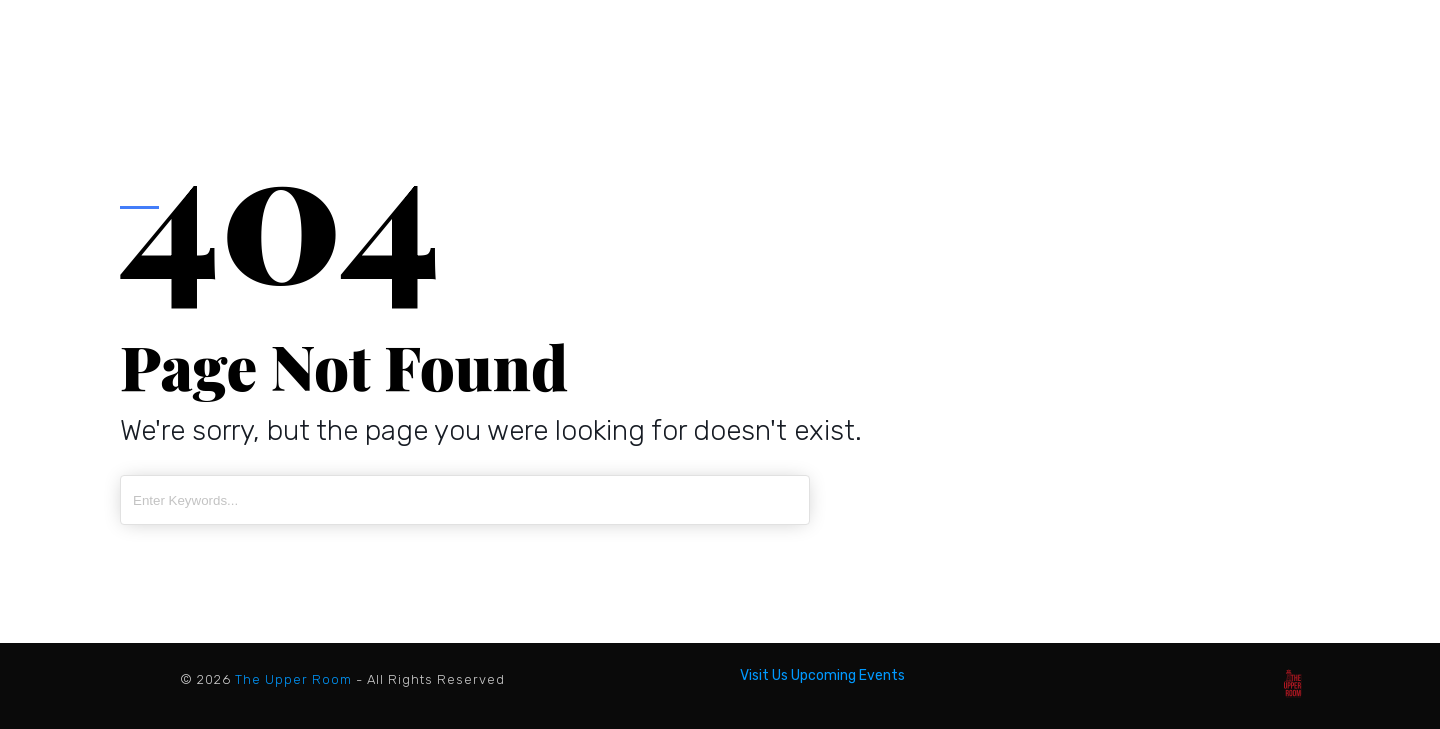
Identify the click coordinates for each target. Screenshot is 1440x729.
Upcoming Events (848, 675)
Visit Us (764, 675)
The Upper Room (293, 679)
